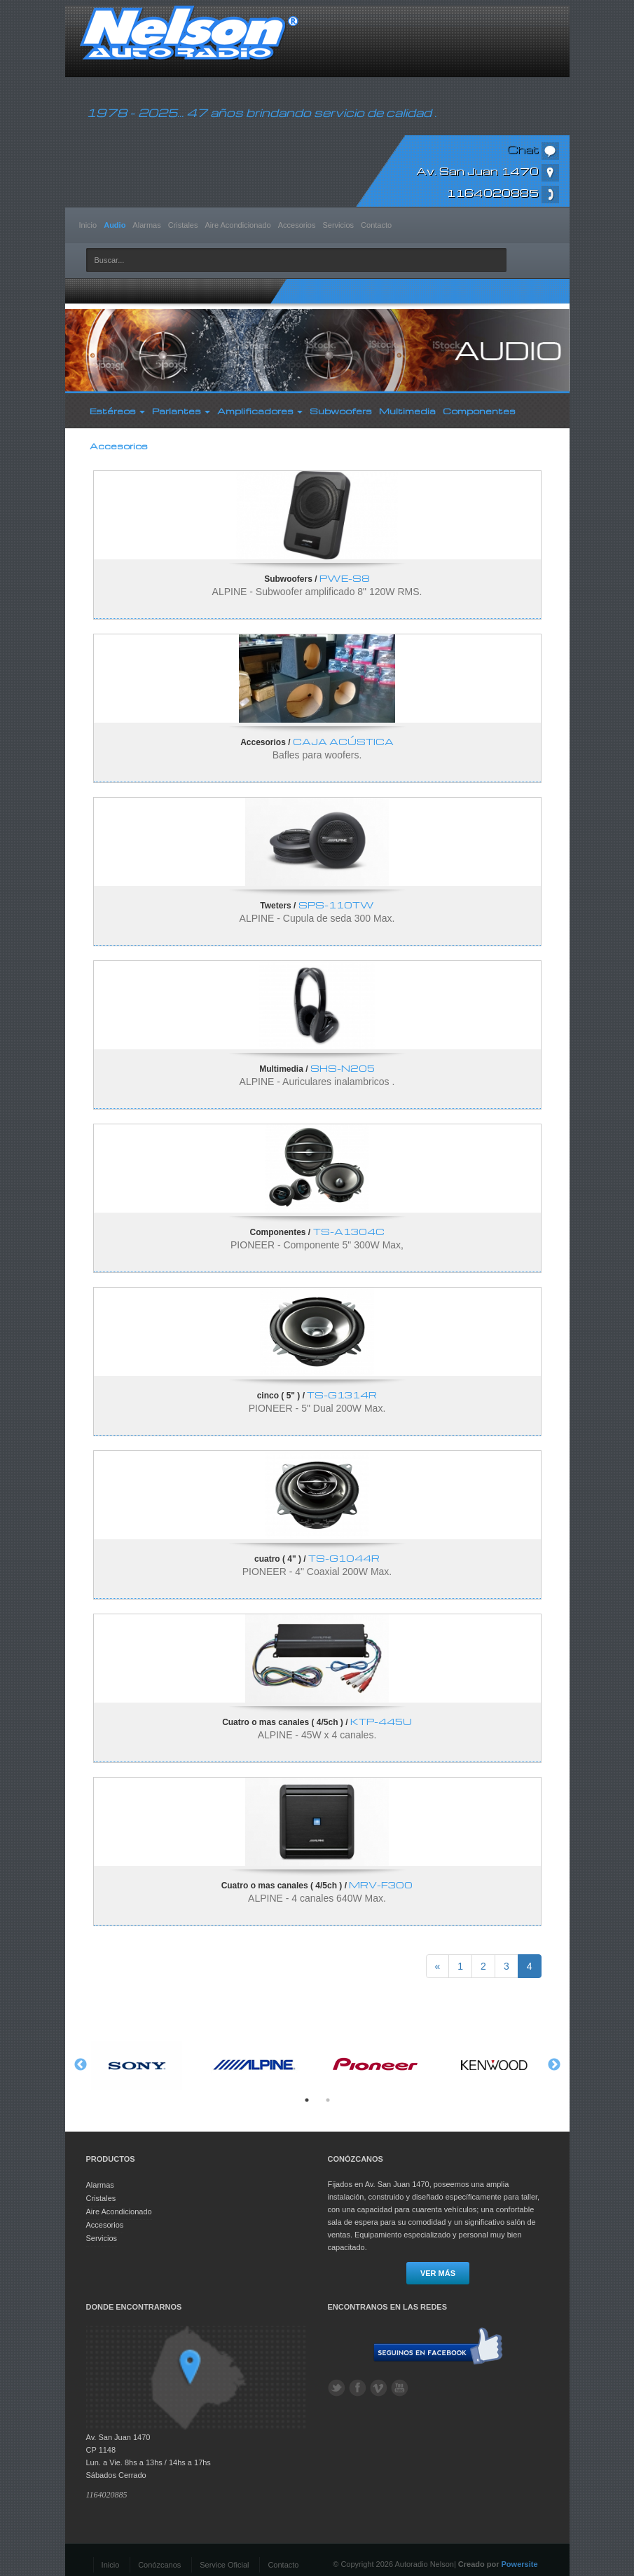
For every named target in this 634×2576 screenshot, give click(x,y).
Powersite (520, 2564)
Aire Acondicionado (238, 225)
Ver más (437, 2273)
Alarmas (146, 225)
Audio (114, 225)
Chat (533, 149)
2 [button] (328, 2100)
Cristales (183, 225)
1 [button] (307, 2100)
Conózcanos (159, 2565)
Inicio (88, 225)
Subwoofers (341, 410)
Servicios (338, 225)
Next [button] (554, 2065)
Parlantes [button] (181, 410)
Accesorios (297, 225)
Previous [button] (81, 2065)
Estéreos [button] (117, 410)
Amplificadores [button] (260, 410)
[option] (136, 2065)
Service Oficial (224, 2565)
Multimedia (407, 410)
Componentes (479, 410)
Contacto (376, 225)
